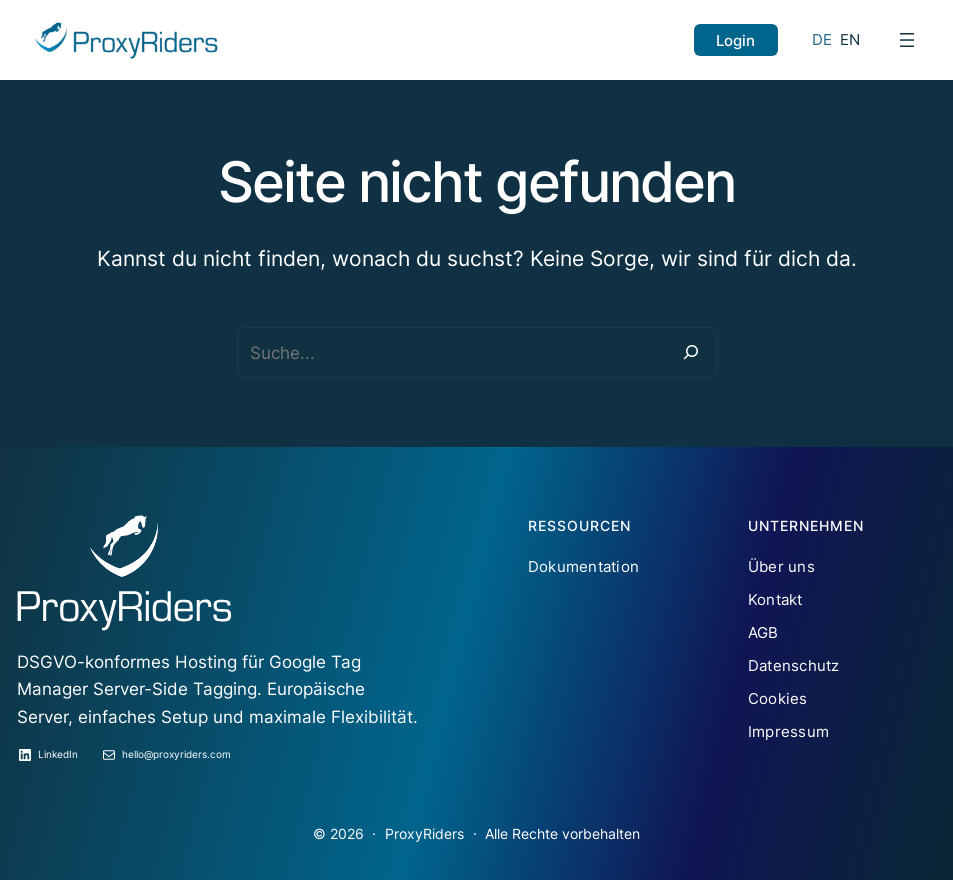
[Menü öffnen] (907, 40)
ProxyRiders (424, 833)
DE (822, 39)
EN (850, 39)
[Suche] (690, 352)
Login (735, 40)
